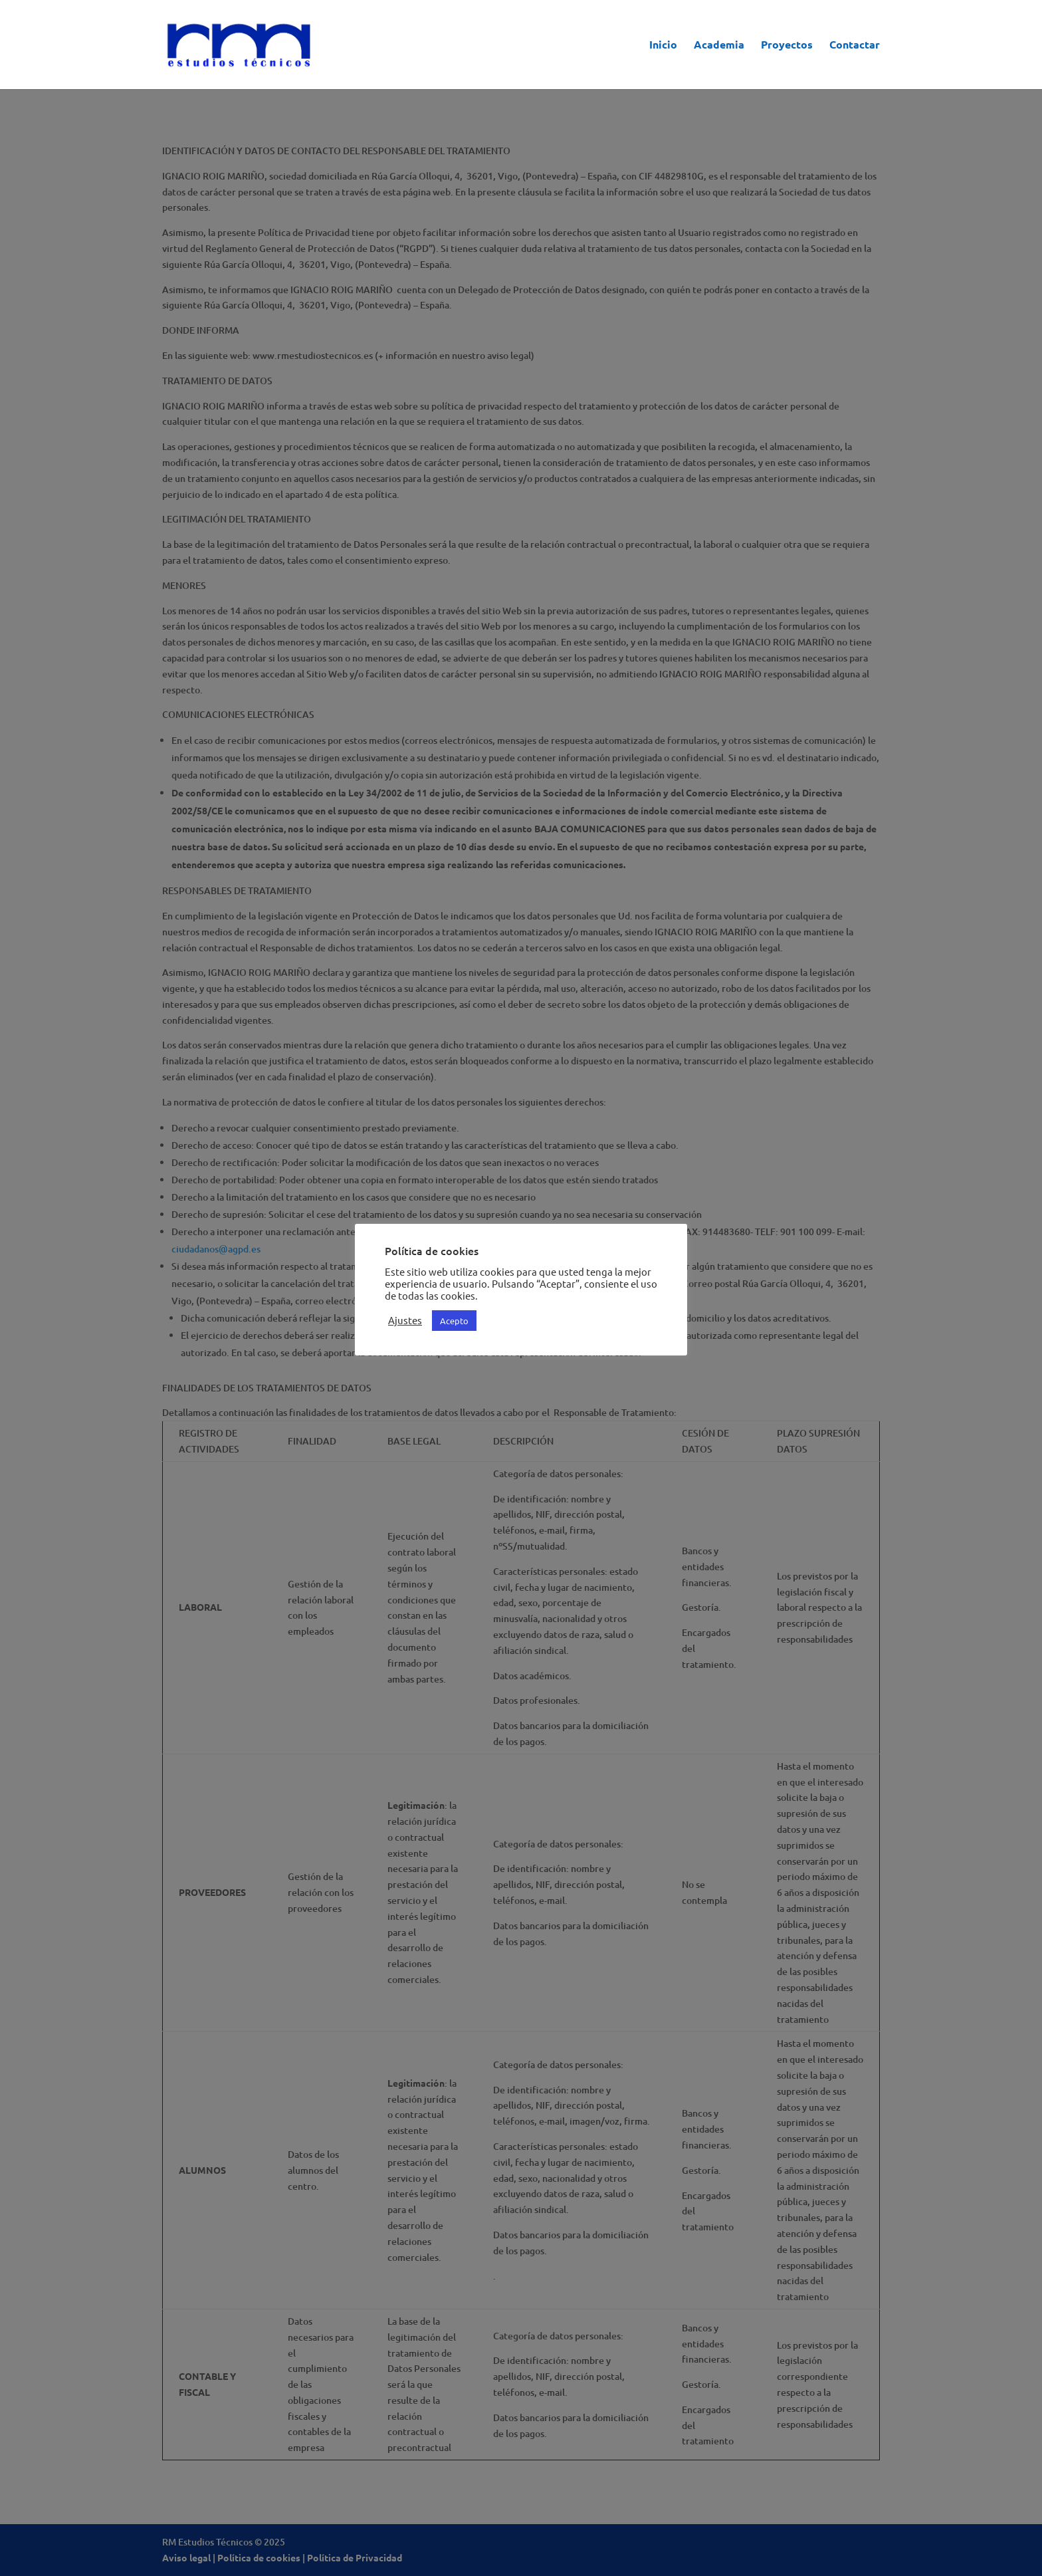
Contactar (854, 45)
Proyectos (787, 45)
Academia (719, 45)
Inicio (663, 45)
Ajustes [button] (405, 1320)
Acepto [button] (454, 1320)
